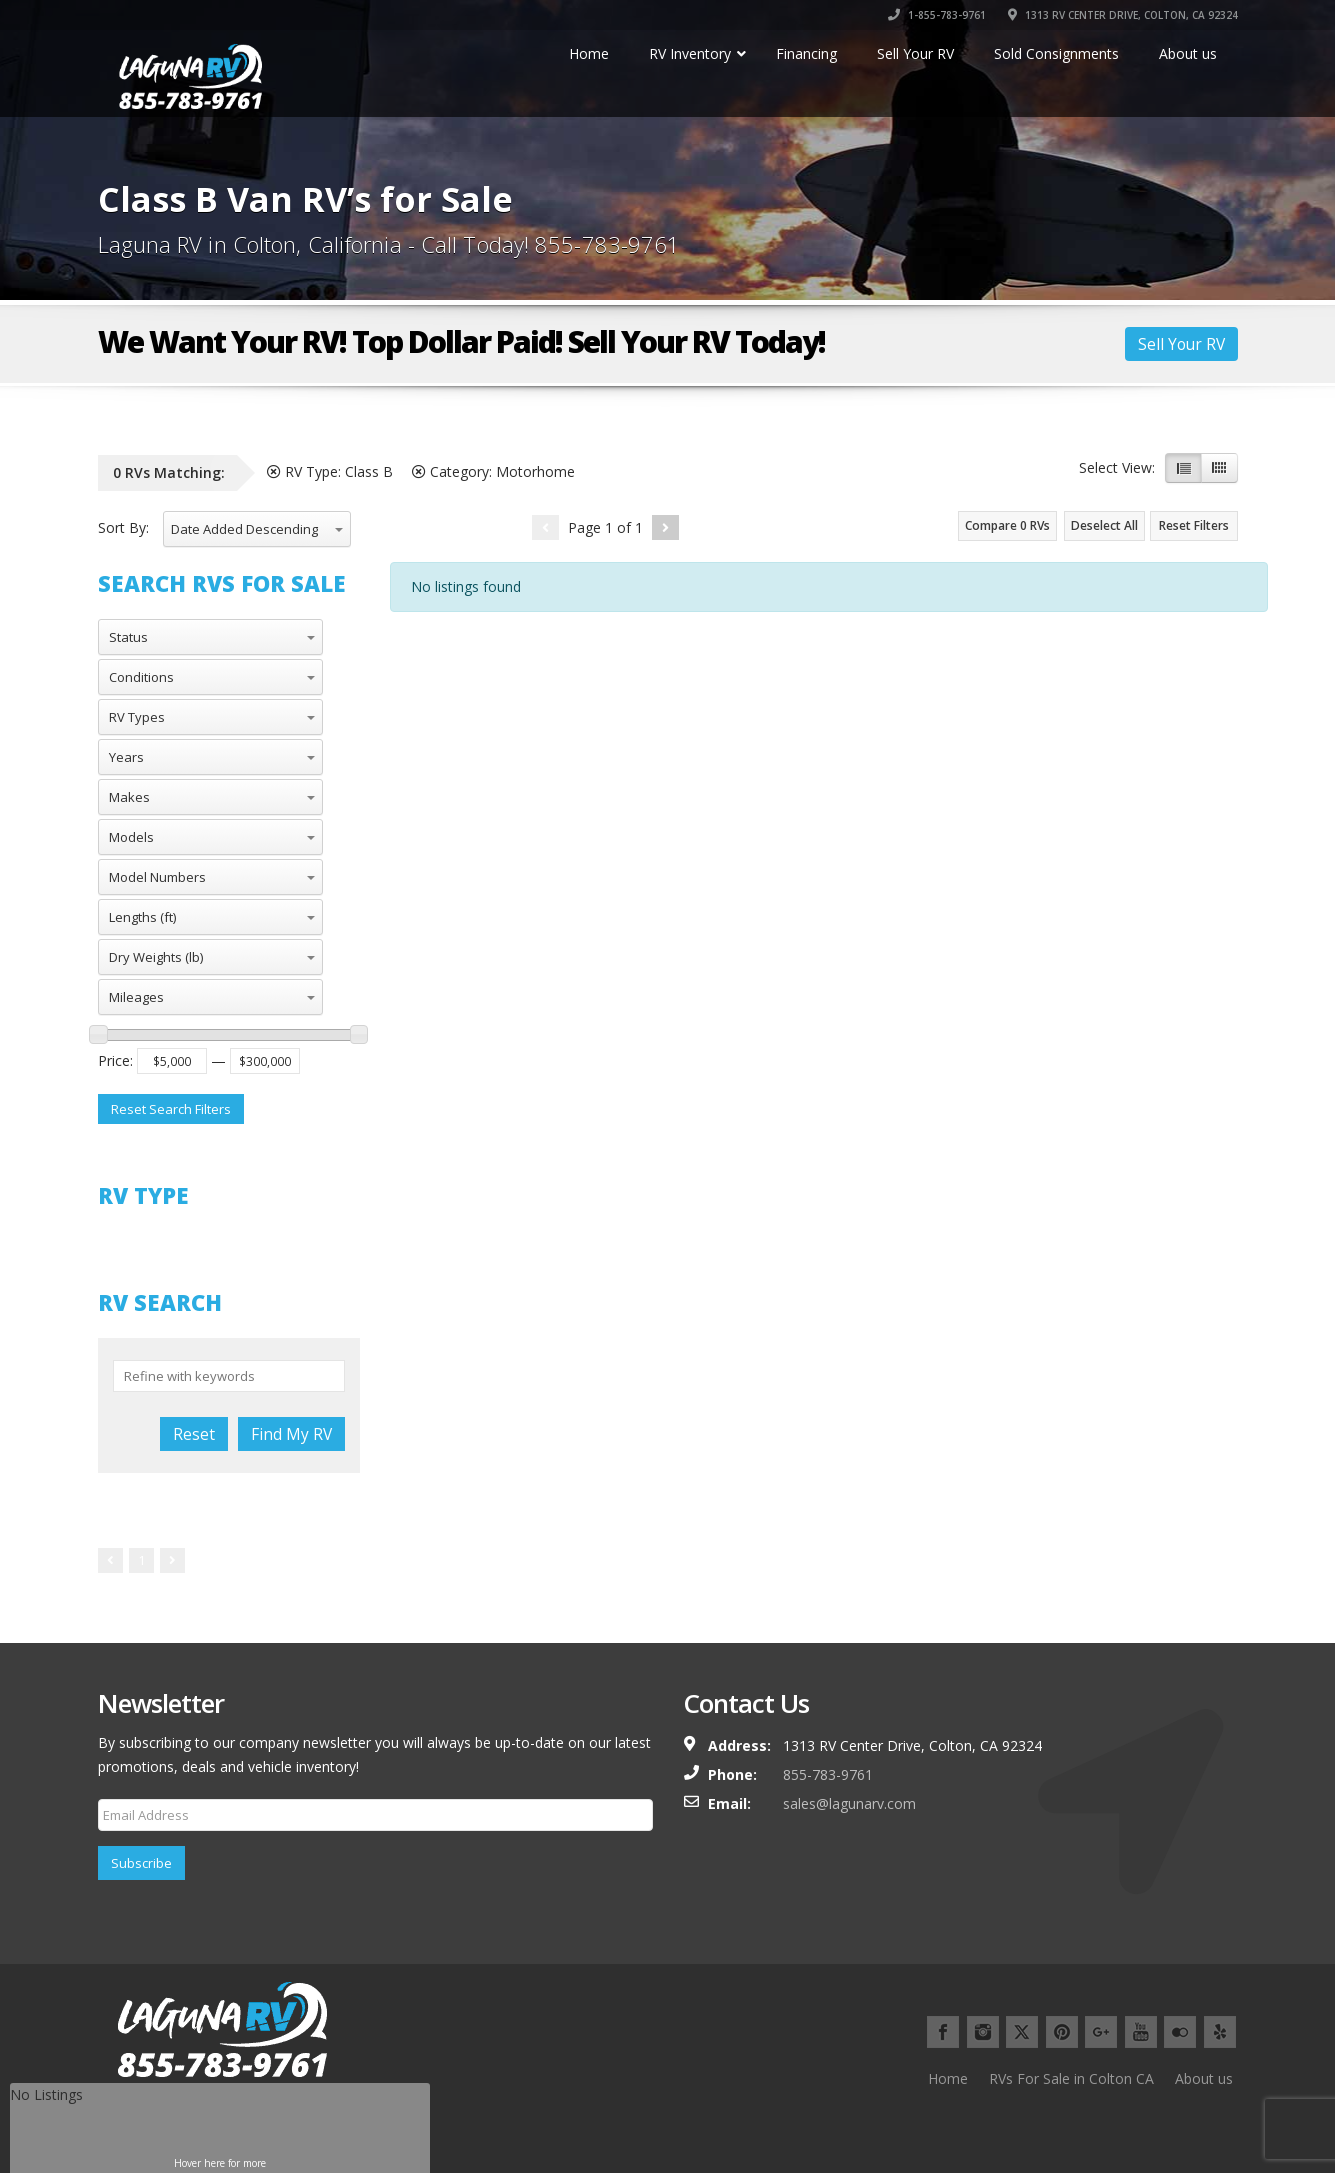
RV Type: (330, 471)
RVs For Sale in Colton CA (1071, 2078)
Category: (493, 471)
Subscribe (141, 1863)
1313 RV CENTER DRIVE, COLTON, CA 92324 (1123, 15)
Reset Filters (1194, 525)
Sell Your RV (1181, 344)
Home (948, 2078)
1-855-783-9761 (937, 15)
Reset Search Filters (171, 1109)
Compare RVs (1007, 525)
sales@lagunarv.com (849, 1803)
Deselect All (1104, 525)
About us (1204, 2078)
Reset (194, 1434)
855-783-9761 (828, 1774)
